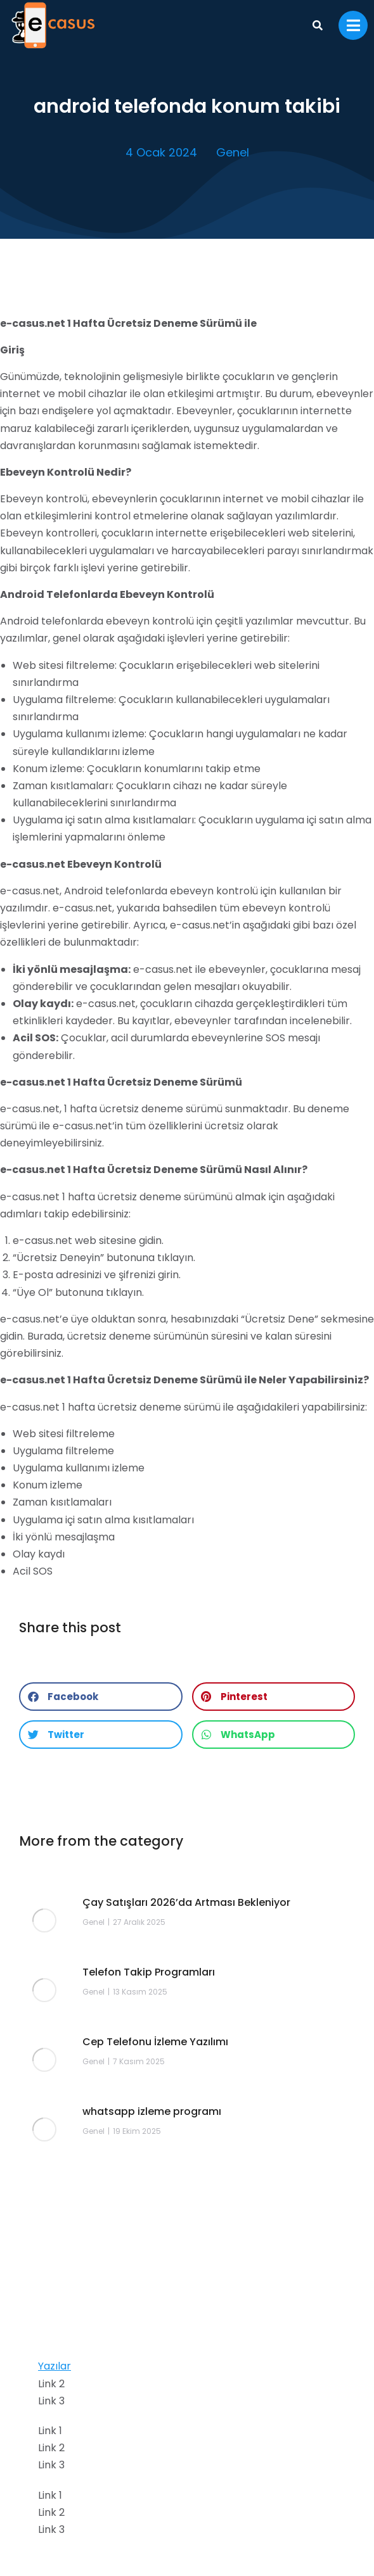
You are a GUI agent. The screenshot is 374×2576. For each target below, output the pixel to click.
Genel (232, 152)
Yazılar (54, 2366)
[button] (101, 1696)
